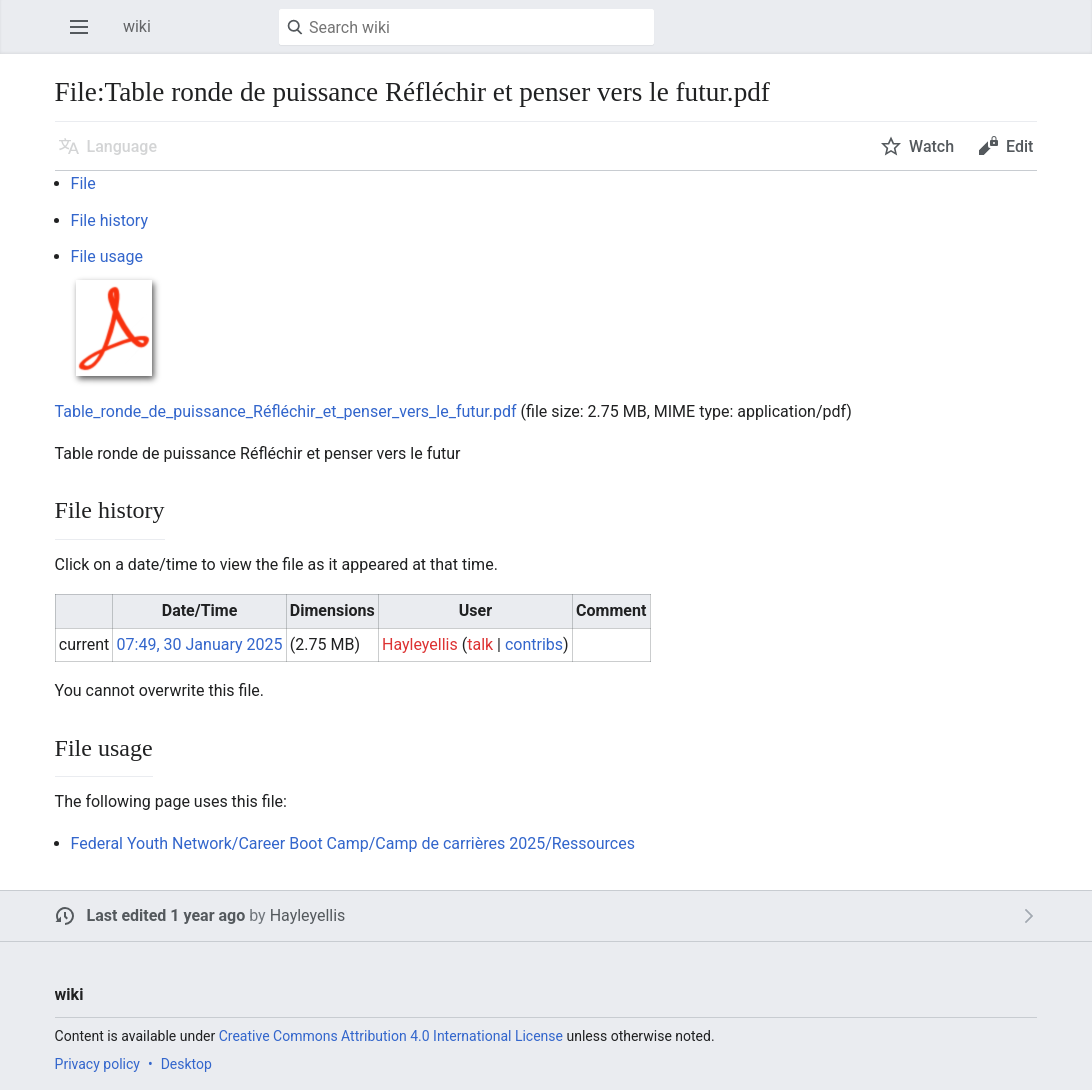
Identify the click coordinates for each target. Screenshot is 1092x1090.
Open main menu (85, 36)
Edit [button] (1019, 146)
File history (109, 220)
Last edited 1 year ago (166, 915)
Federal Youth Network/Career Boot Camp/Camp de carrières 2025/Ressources (353, 843)
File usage (107, 256)
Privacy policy (97, 1064)
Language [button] (122, 146)
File (83, 183)
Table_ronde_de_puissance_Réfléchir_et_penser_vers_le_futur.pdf (286, 411)
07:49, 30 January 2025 (200, 644)
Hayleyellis (308, 915)
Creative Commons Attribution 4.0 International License (391, 1036)
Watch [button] (931, 146)
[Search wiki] (466, 27)
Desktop (186, 1064)
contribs (534, 644)
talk (480, 644)
